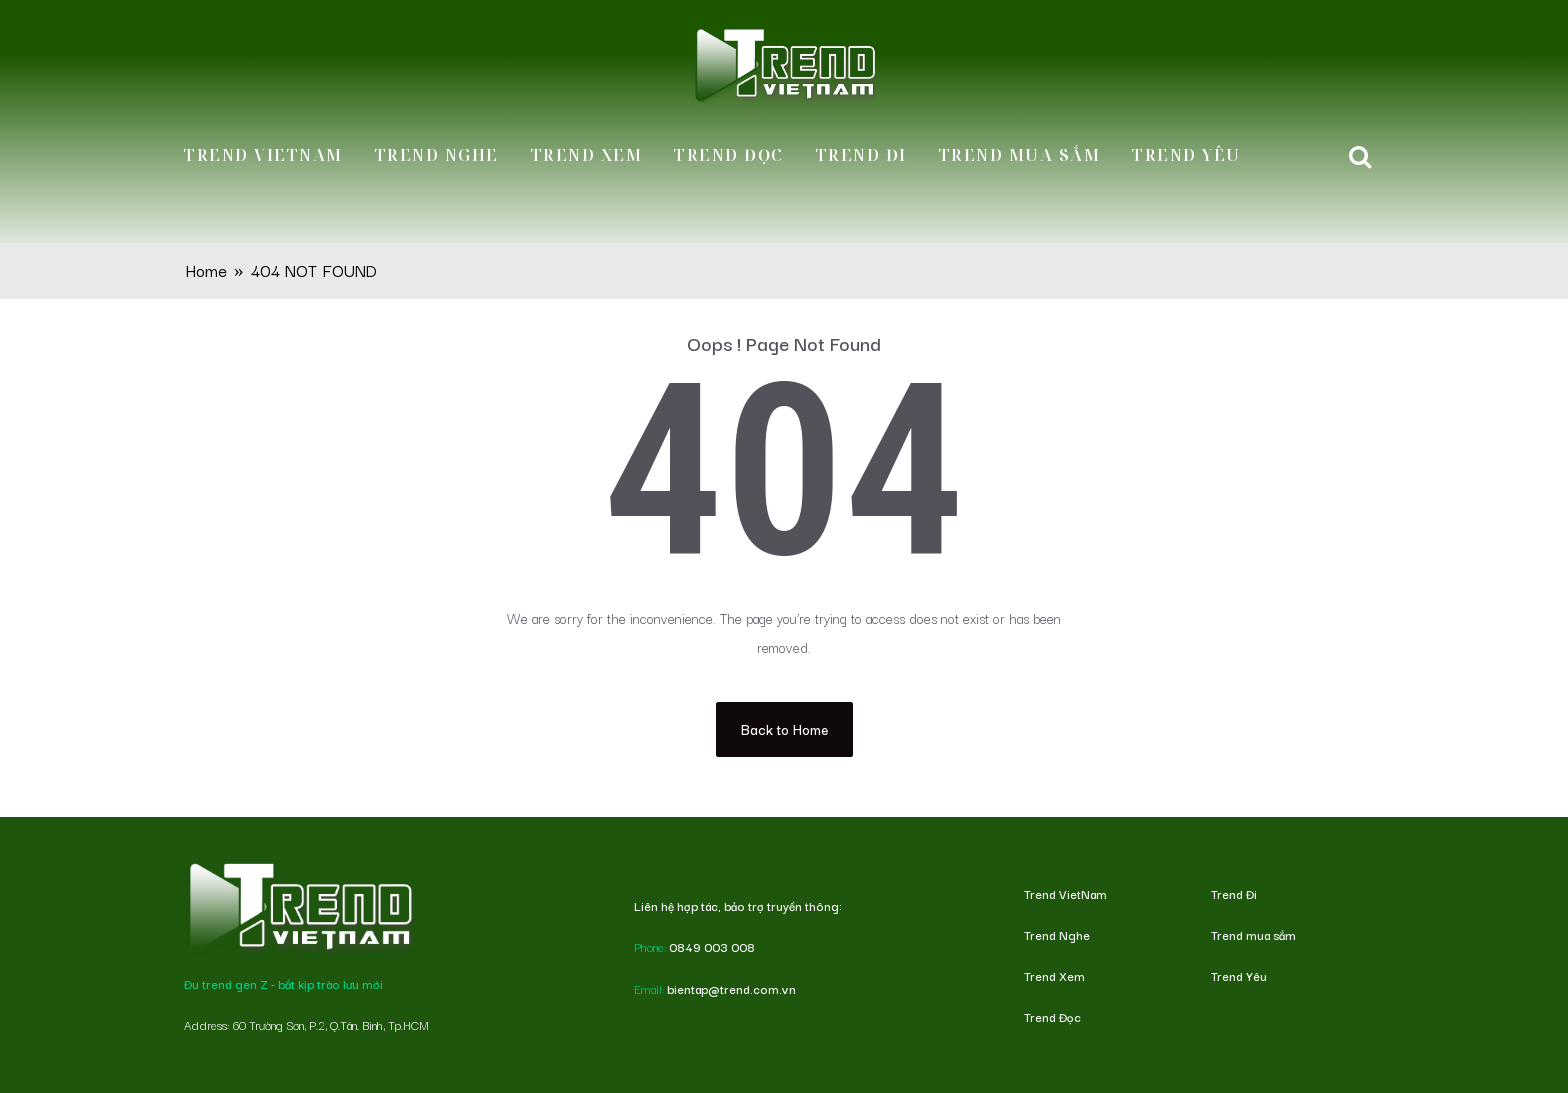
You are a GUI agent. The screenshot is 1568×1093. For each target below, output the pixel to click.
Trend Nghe (437, 155)
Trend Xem (587, 155)
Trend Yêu (1186, 155)
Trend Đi (861, 155)
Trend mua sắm (1020, 155)
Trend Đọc (729, 155)
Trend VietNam (263, 155)
